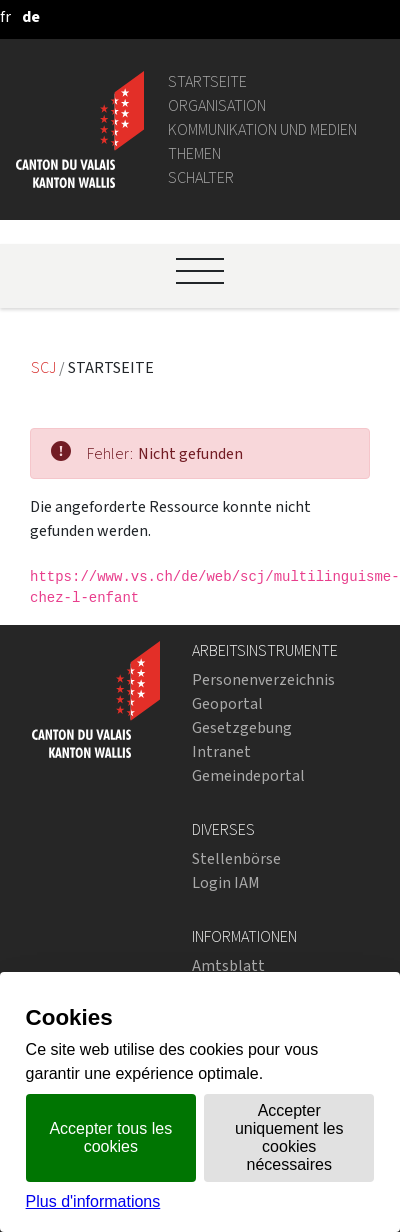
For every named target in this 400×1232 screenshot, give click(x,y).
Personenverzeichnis (263, 679)
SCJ (45, 367)
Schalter (201, 177)
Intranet (221, 751)
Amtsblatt (228, 965)
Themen (194, 153)
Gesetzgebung (242, 727)
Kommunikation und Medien (262, 129)
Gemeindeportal (248, 775)
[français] (5, 16)
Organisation (217, 105)
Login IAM (226, 882)
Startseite (207, 81)
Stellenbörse (236, 858)
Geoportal (227, 703)
